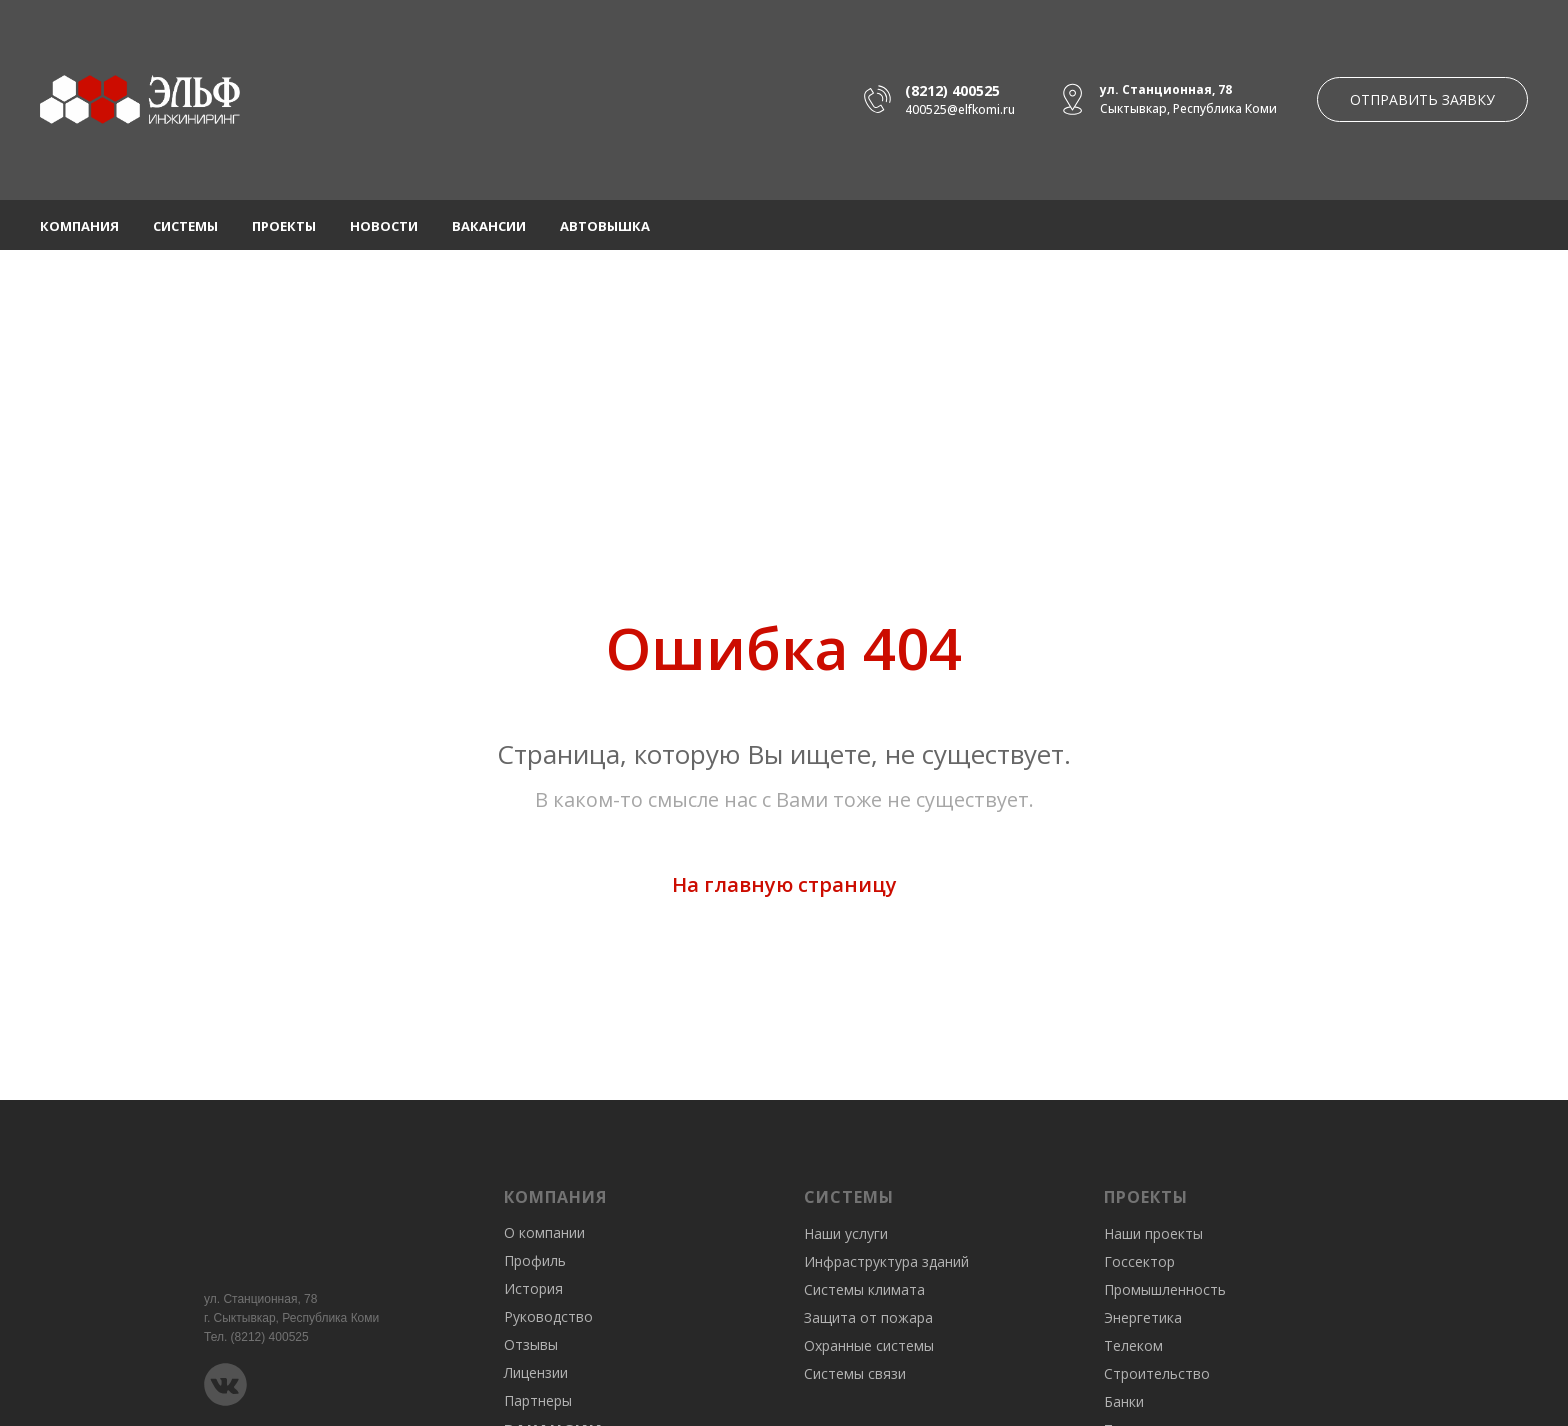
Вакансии (489, 226)
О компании (544, 1232)
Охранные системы (869, 1345)
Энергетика (1143, 1317)
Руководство (548, 1316)
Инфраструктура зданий (886, 1261)
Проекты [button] (284, 226)
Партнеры (538, 1400)
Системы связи (855, 1373)
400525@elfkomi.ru (960, 109)
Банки (1124, 1401)
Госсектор (1139, 1261)
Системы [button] (185, 226)
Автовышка (605, 226)
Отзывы (531, 1344)
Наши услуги (846, 1233)
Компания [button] (79, 226)
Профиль (535, 1260)
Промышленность (1165, 1289)
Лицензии (536, 1372)
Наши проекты (1153, 1233)
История (533, 1288)
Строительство (1157, 1373)
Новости (384, 226)
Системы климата (864, 1289)
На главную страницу (784, 884)
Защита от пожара (868, 1317)
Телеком (1133, 1345)
